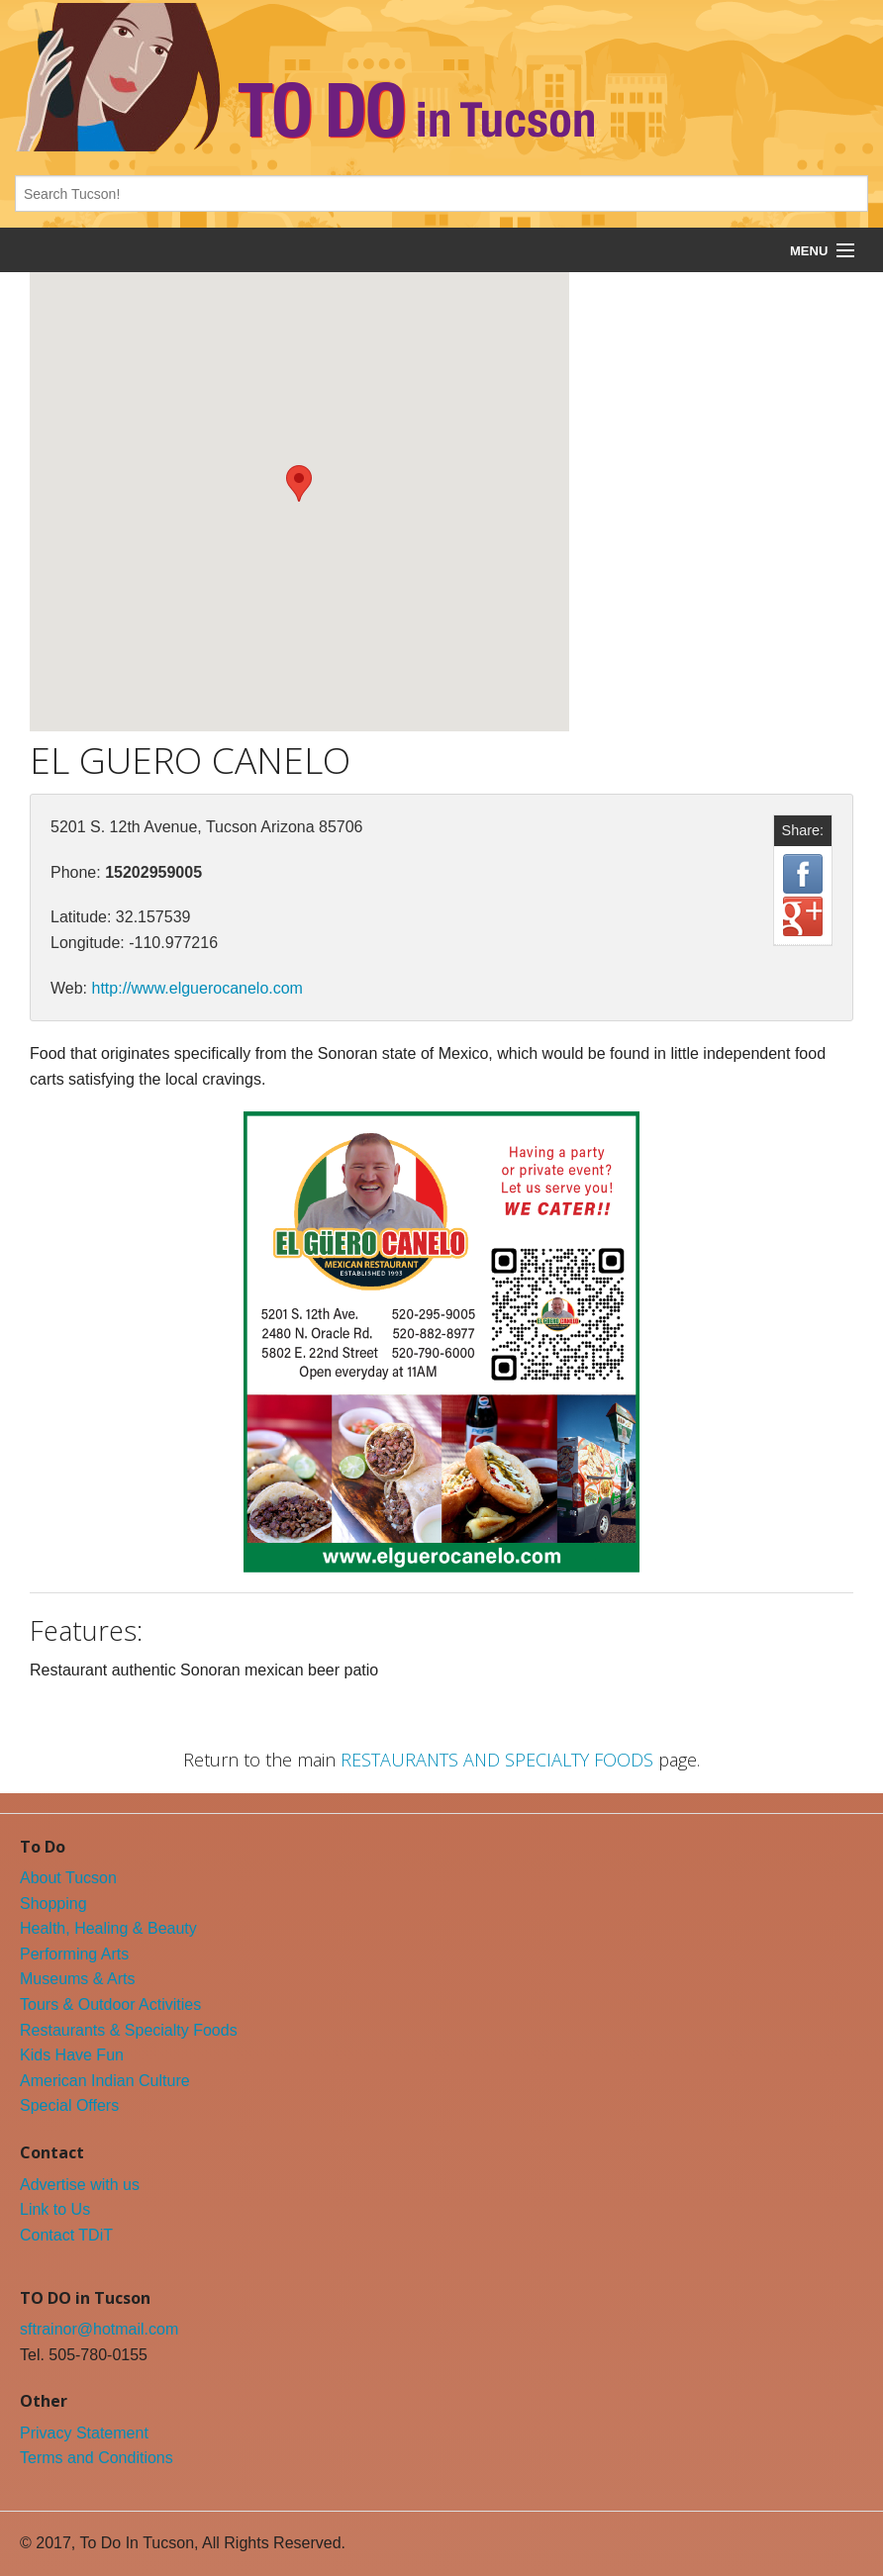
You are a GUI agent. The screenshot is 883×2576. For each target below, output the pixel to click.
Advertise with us (80, 2184)
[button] (299, 483)
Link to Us (55, 2209)
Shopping (53, 1903)
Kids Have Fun (72, 2055)
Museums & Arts (77, 1978)
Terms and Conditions (96, 2457)
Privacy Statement (84, 2433)
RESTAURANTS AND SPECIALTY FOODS (497, 1759)
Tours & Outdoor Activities (110, 2004)
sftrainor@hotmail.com (99, 2329)
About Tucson (68, 1877)
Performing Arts (74, 1954)
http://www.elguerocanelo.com (197, 988)
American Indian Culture (105, 2080)
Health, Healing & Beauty (108, 1928)
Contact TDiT (66, 2235)
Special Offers (69, 2105)
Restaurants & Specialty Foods (129, 2030)
